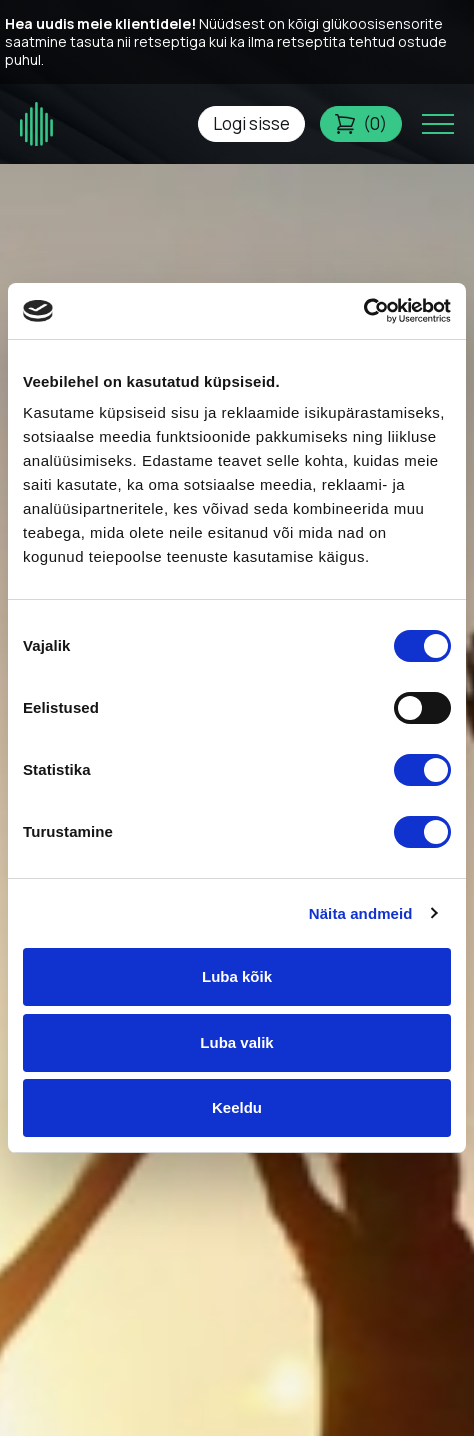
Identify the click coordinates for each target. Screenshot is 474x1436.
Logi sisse (251, 123)
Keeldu (237, 1107)
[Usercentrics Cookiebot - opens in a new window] (363, 311)
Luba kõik (237, 976)
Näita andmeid (361, 913)
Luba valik (236, 1042)
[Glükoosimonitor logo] (37, 124)
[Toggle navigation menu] (438, 124)
